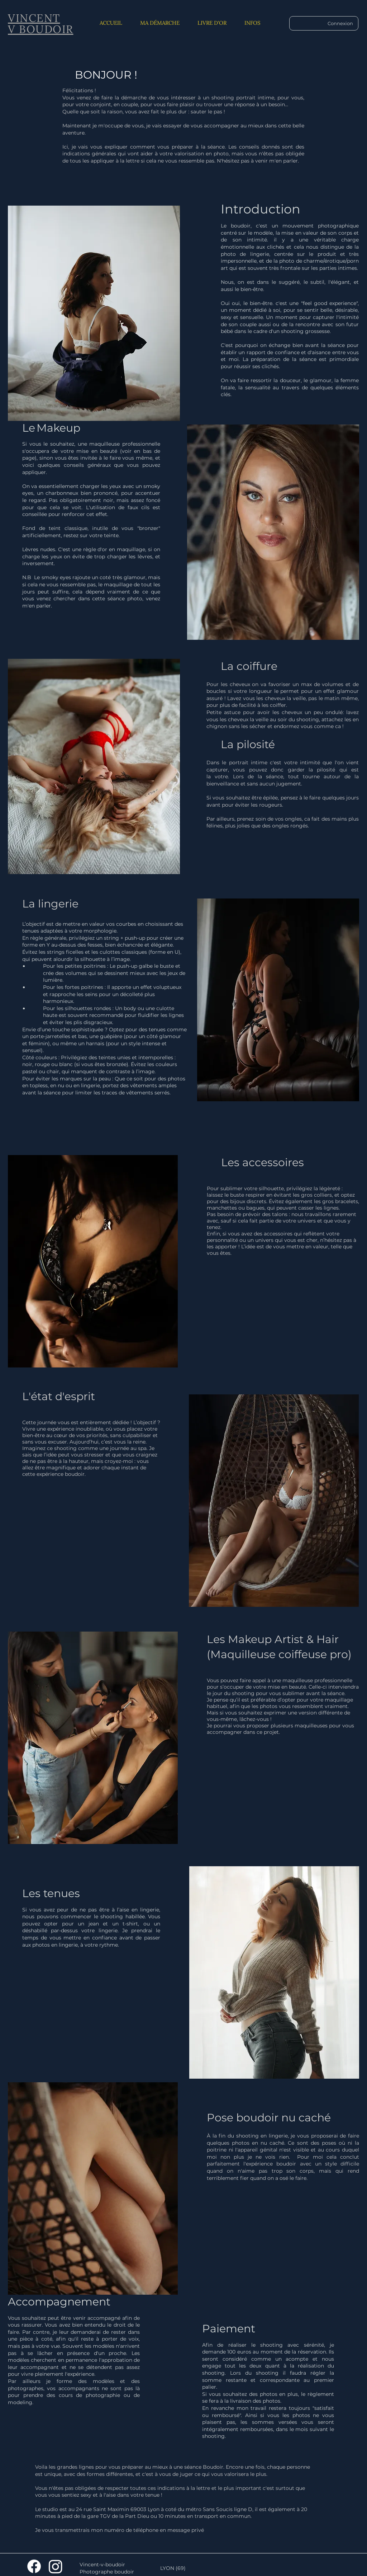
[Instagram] (56, 2566)
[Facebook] (34, 2566)
